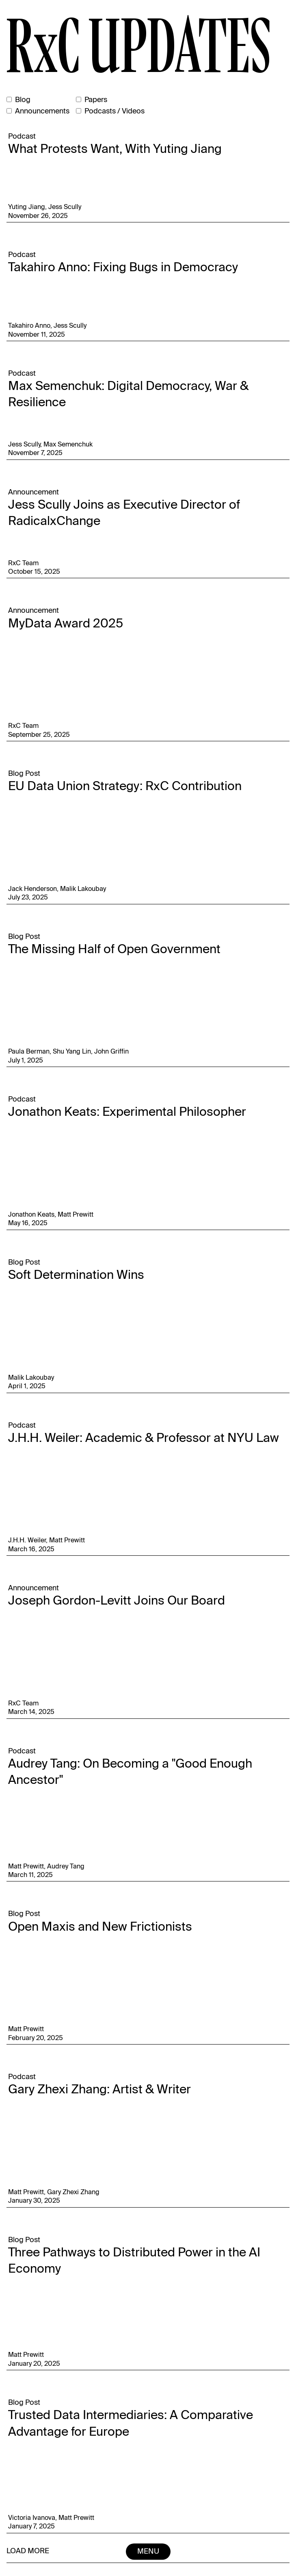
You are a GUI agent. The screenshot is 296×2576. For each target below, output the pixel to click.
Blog (22, 100)
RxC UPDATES (138, 47)
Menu (148, 2551)
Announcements (42, 111)
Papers (95, 100)
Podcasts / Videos (114, 111)
